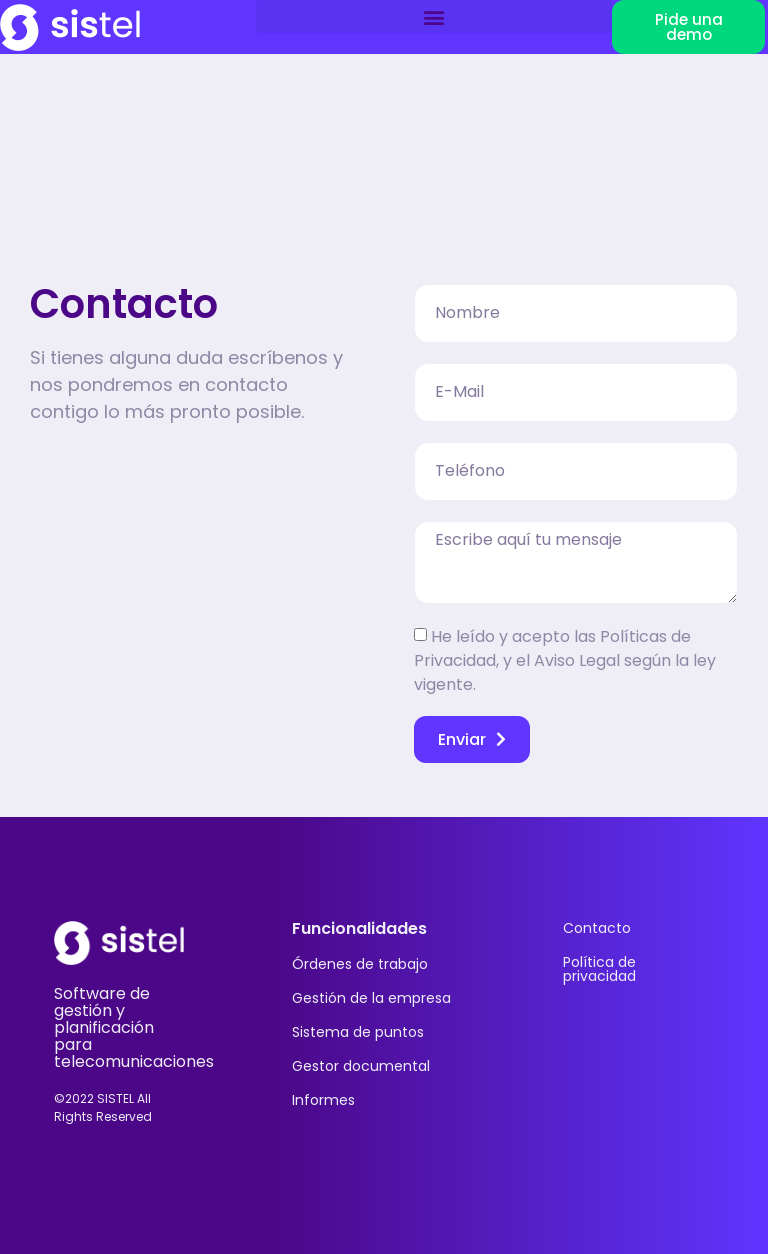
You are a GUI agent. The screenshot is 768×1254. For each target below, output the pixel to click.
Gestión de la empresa (371, 998)
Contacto (597, 928)
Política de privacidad (599, 969)
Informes (323, 1100)
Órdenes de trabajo (360, 964)
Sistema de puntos (358, 1032)
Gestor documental (361, 1066)
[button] (434, 16)
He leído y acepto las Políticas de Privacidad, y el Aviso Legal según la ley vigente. (565, 660)
